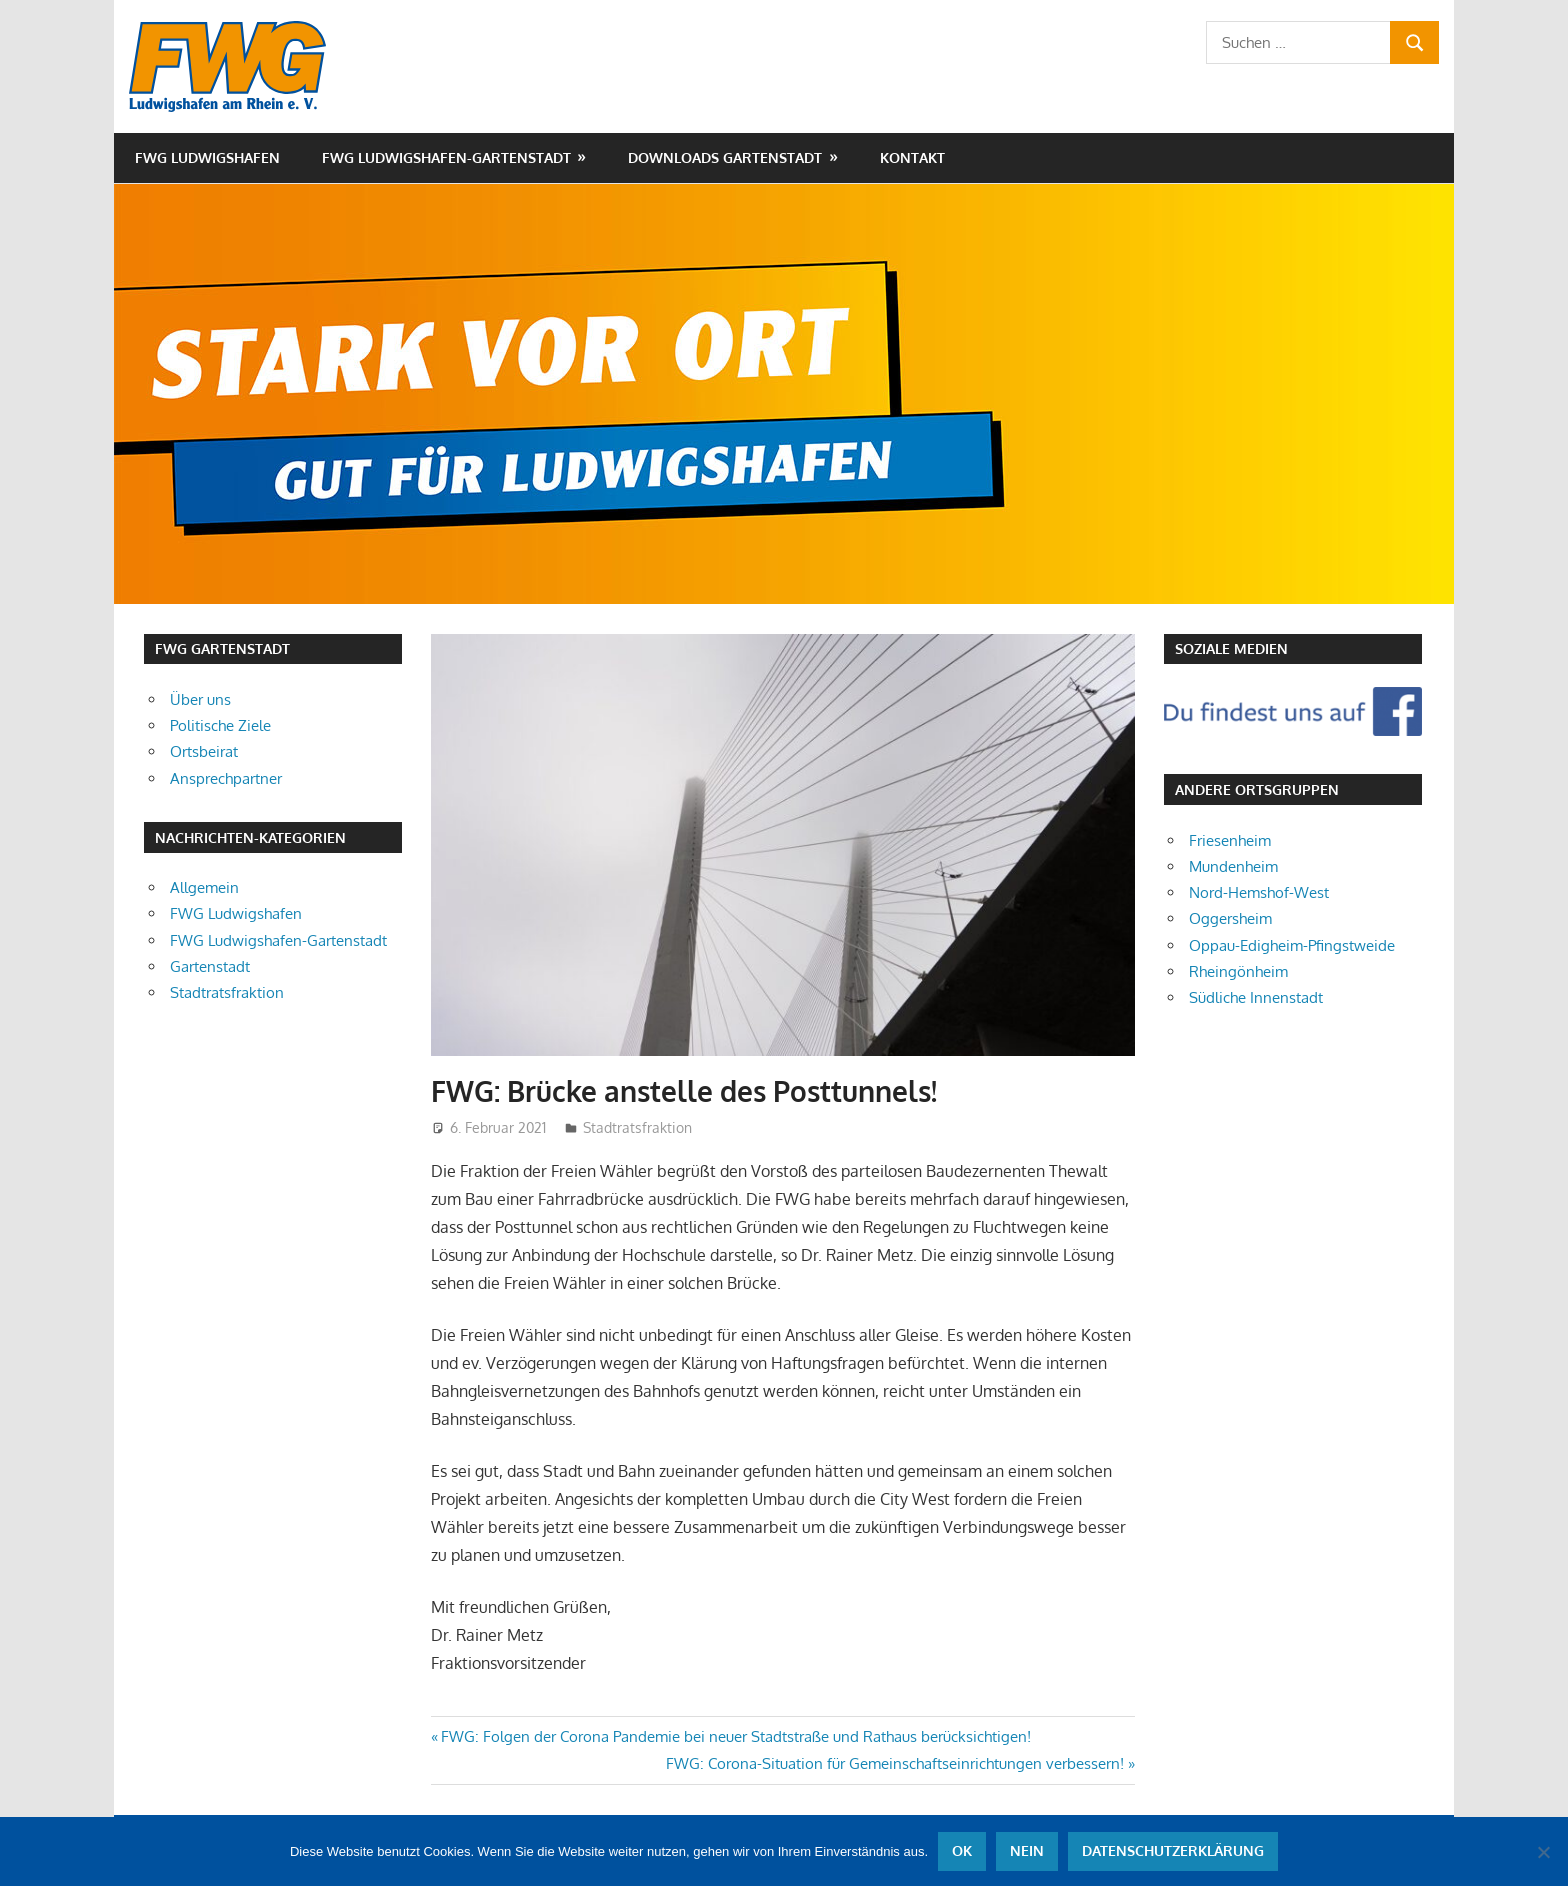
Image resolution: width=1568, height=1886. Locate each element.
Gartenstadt (210, 966)
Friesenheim (1230, 840)
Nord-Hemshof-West (1259, 892)
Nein (1027, 1851)
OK (962, 1851)
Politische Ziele (220, 725)
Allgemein (204, 887)
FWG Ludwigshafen (207, 157)
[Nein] (1543, 1852)
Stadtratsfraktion (637, 1127)
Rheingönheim (1238, 971)
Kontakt (912, 157)
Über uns (200, 699)
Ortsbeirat (204, 751)
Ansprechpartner (226, 778)
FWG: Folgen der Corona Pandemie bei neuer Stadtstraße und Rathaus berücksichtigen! (735, 1736)
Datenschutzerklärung (1173, 1851)
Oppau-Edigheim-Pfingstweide (1292, 945)
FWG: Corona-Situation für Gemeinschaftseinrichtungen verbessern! (895, 1763)
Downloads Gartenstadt (725, 157)
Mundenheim (1233, 866)
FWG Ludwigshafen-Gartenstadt (446, 157)
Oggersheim (1230, 918)
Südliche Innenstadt (1256, 997)
